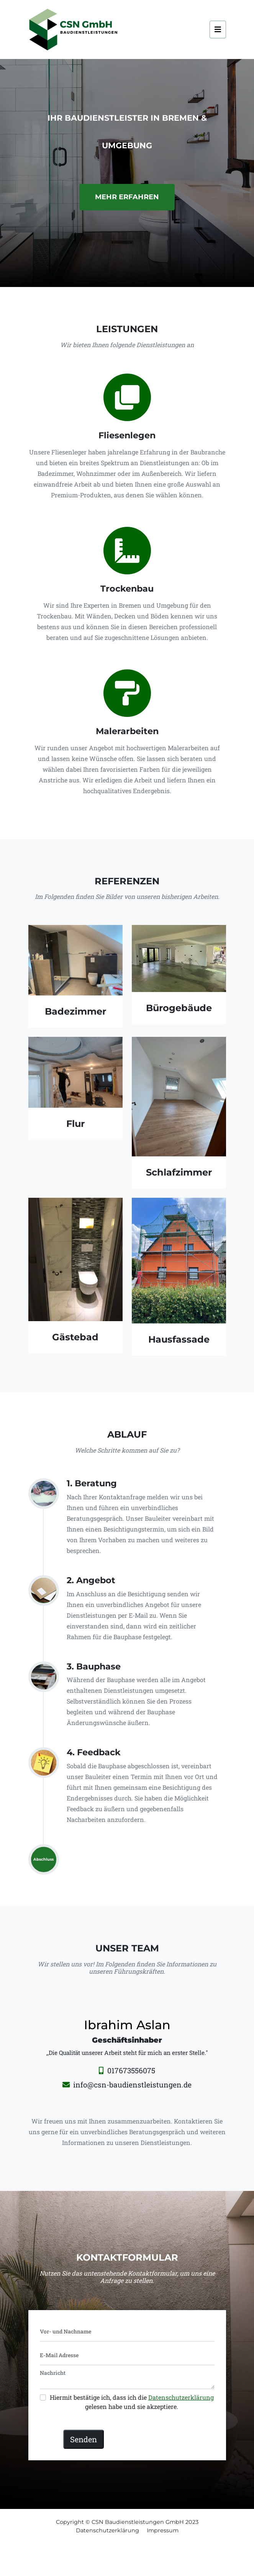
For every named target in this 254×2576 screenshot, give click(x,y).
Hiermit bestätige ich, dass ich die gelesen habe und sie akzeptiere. (132, 2401)
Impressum (163, 2530)
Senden (83, 2439)
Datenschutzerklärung (181, 2397)
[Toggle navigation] (218, 29)
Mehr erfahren (127, 197)
